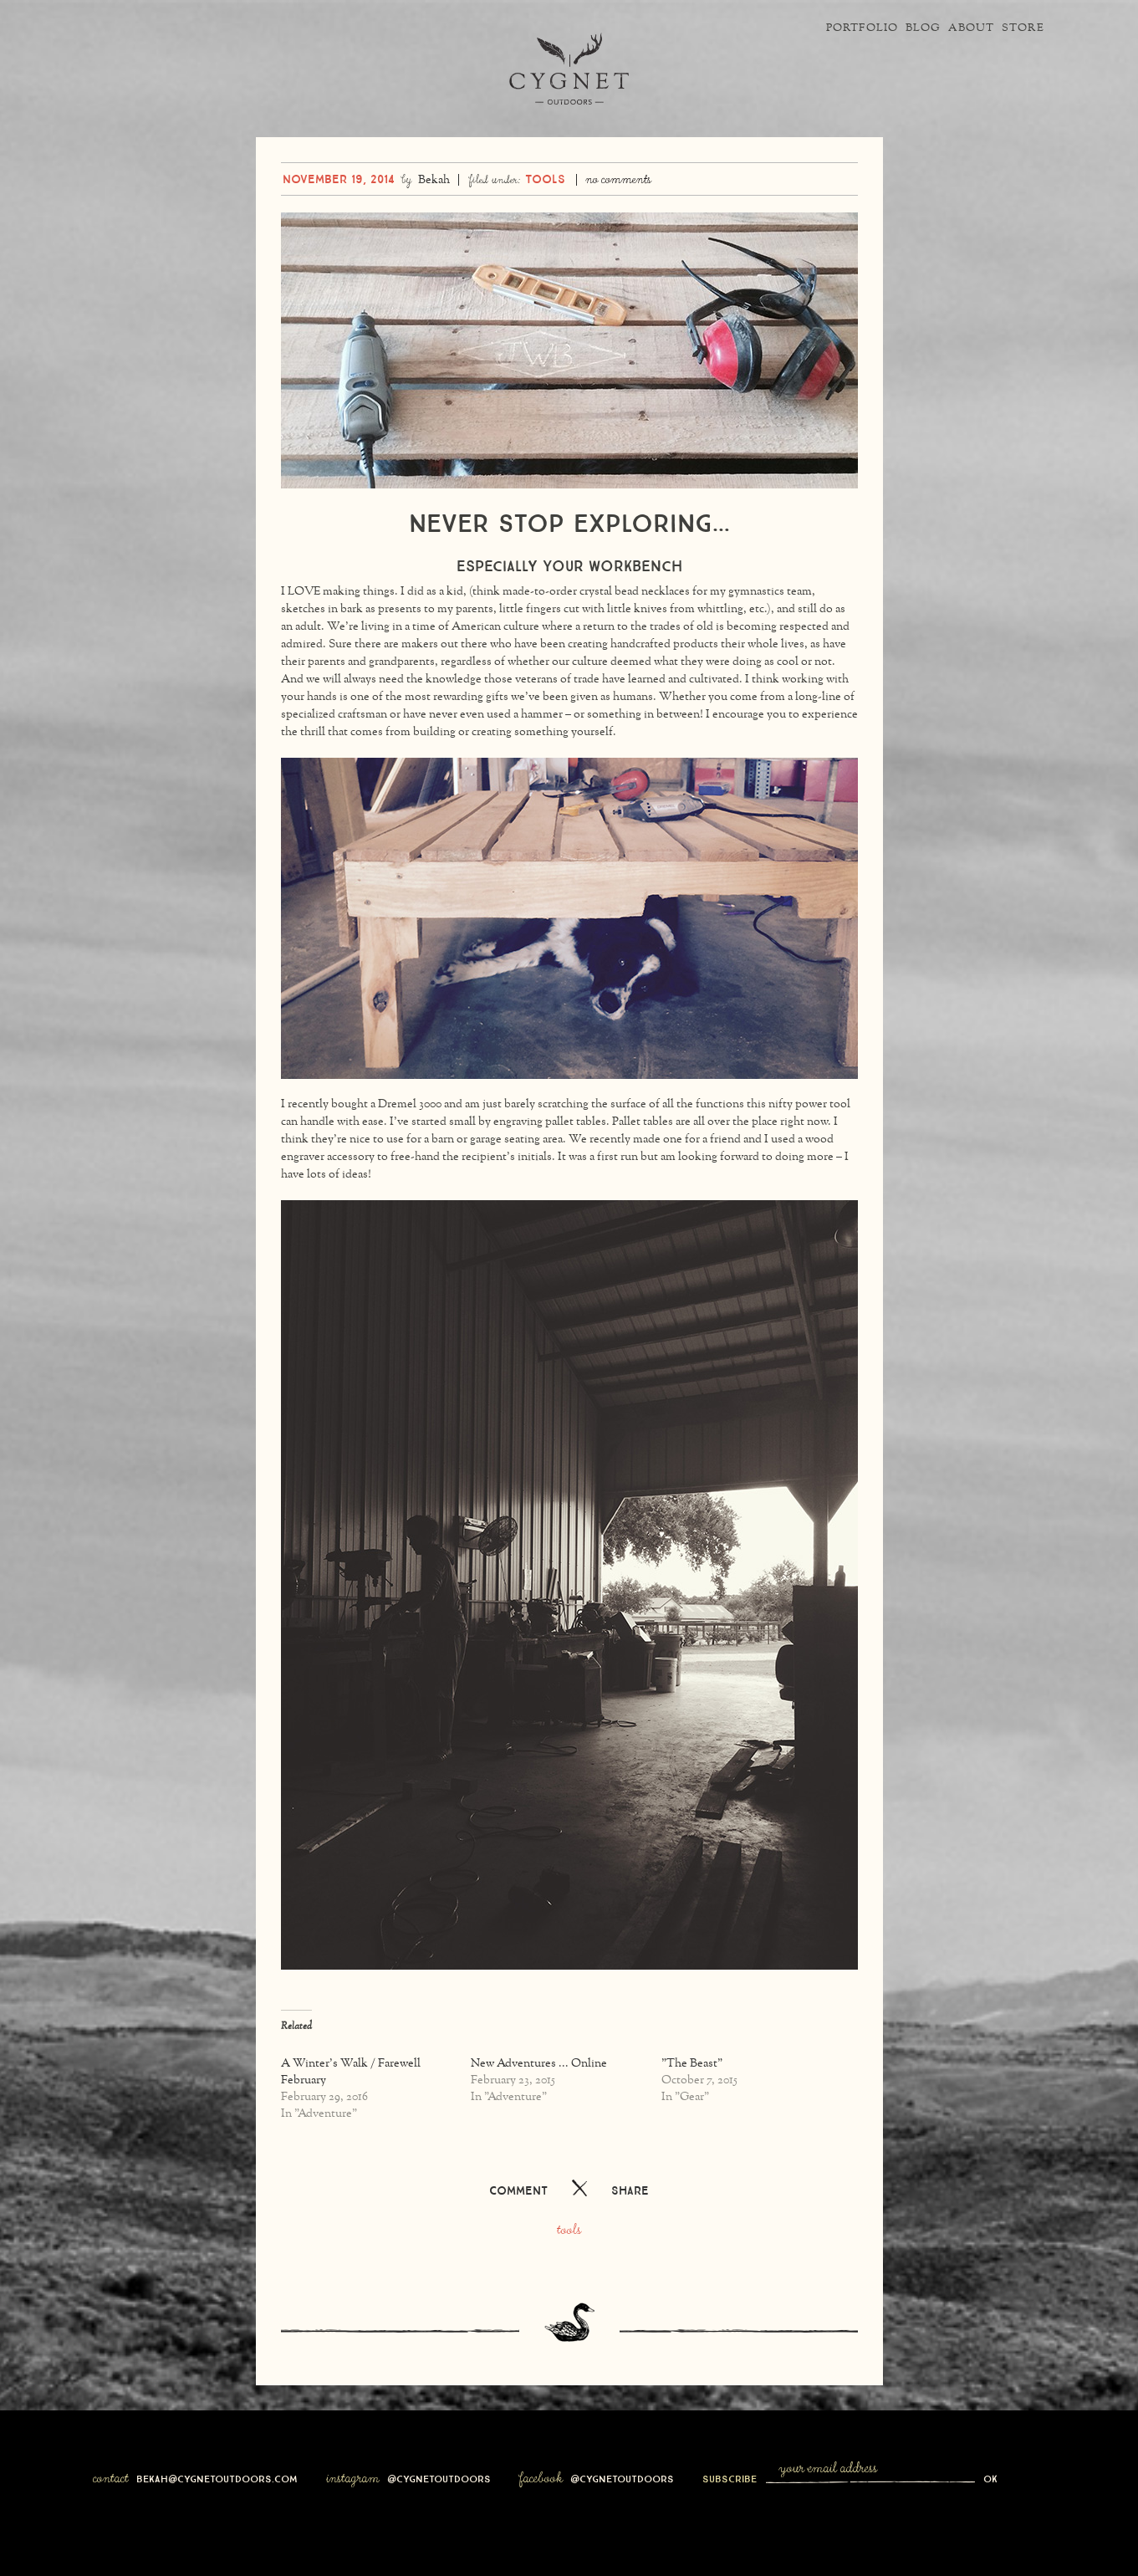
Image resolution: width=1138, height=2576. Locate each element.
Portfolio (801, 28)
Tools (545, 219)
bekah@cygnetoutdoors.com (217, 2519)
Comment (518, 2231)
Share (630, 2231)
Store (1015, 28)
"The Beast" (691, 2105)
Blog (880, 28)
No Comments (618, 221)
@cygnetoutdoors (439, 2519)
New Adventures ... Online (539, 2105)
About (946, 28)
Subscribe (731, 2519)
